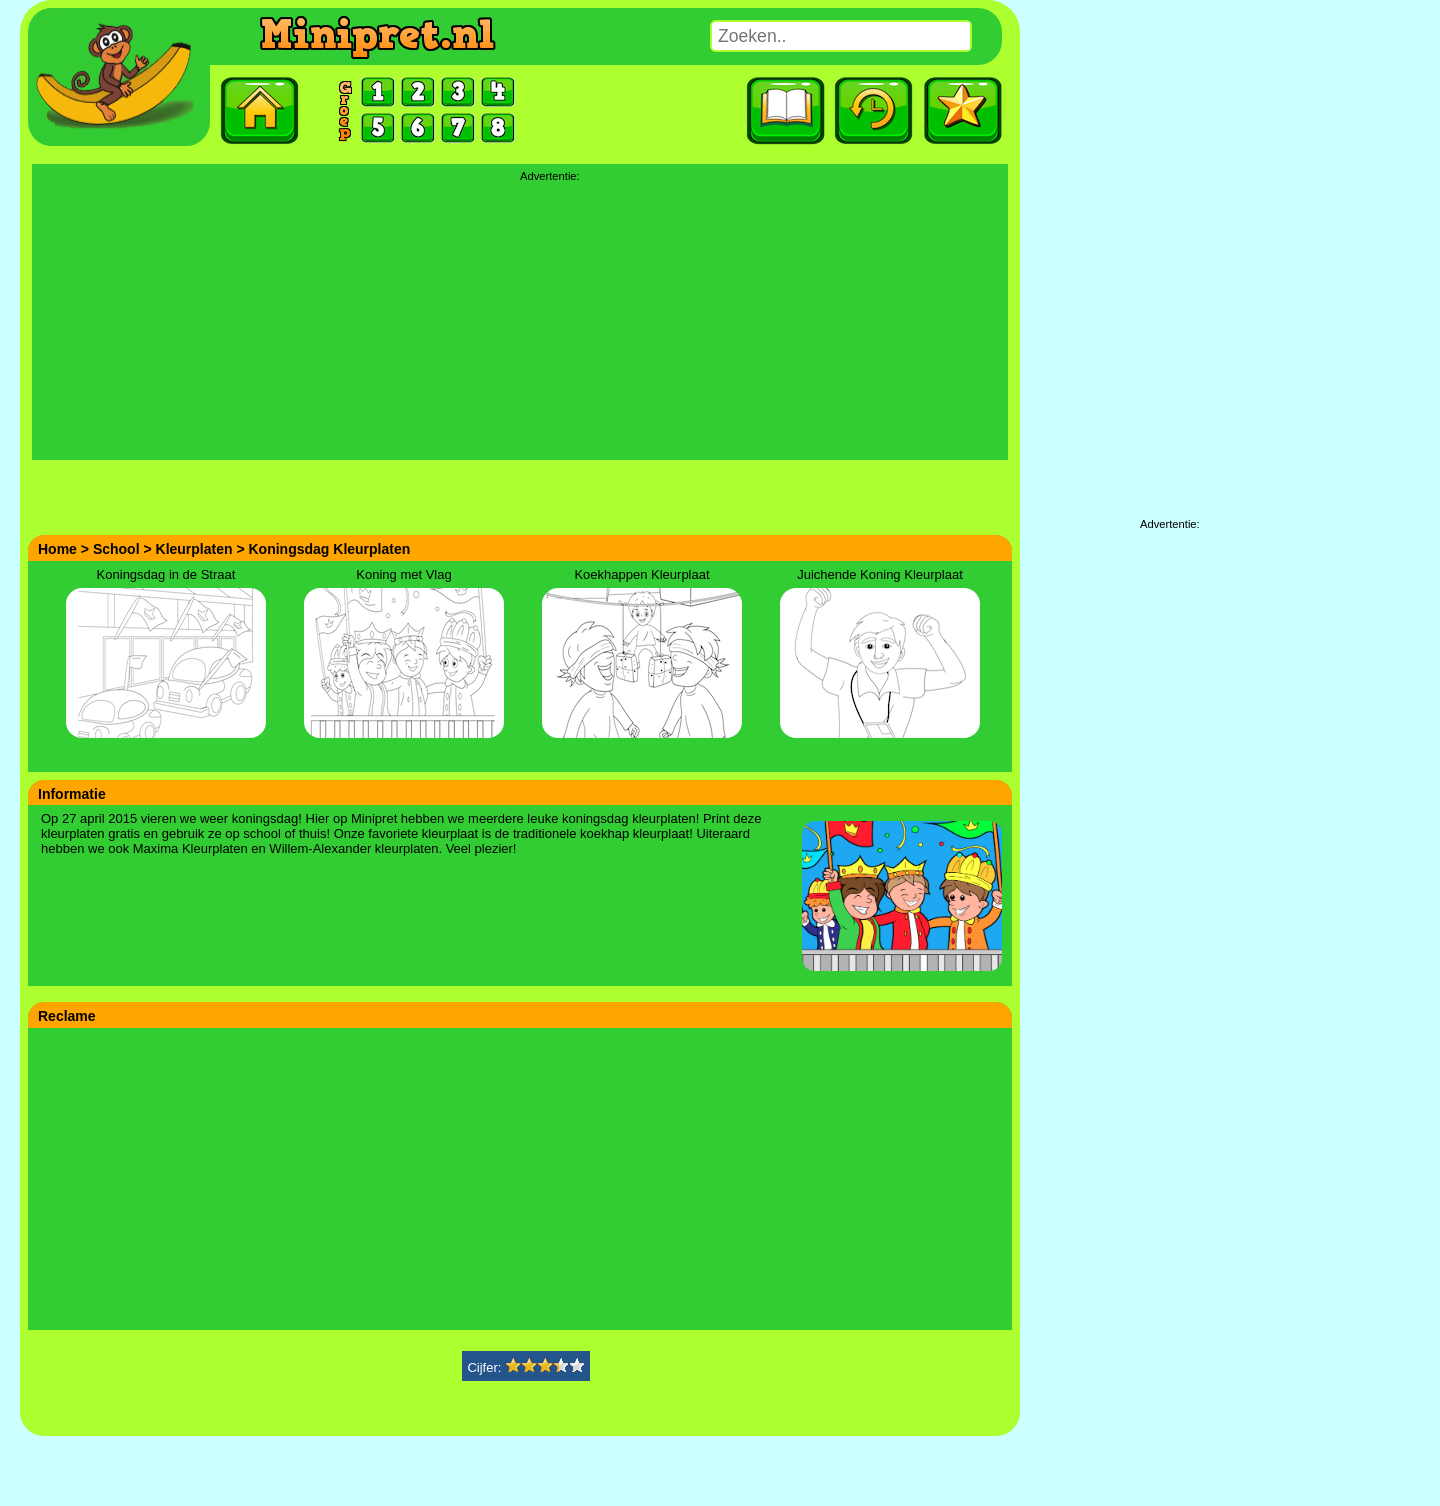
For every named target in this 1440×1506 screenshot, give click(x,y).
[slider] (545, 1364)
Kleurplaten (194, 549)
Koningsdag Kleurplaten (330, 549)
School (116, 549)
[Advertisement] (520, 320)
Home (57, 549)
